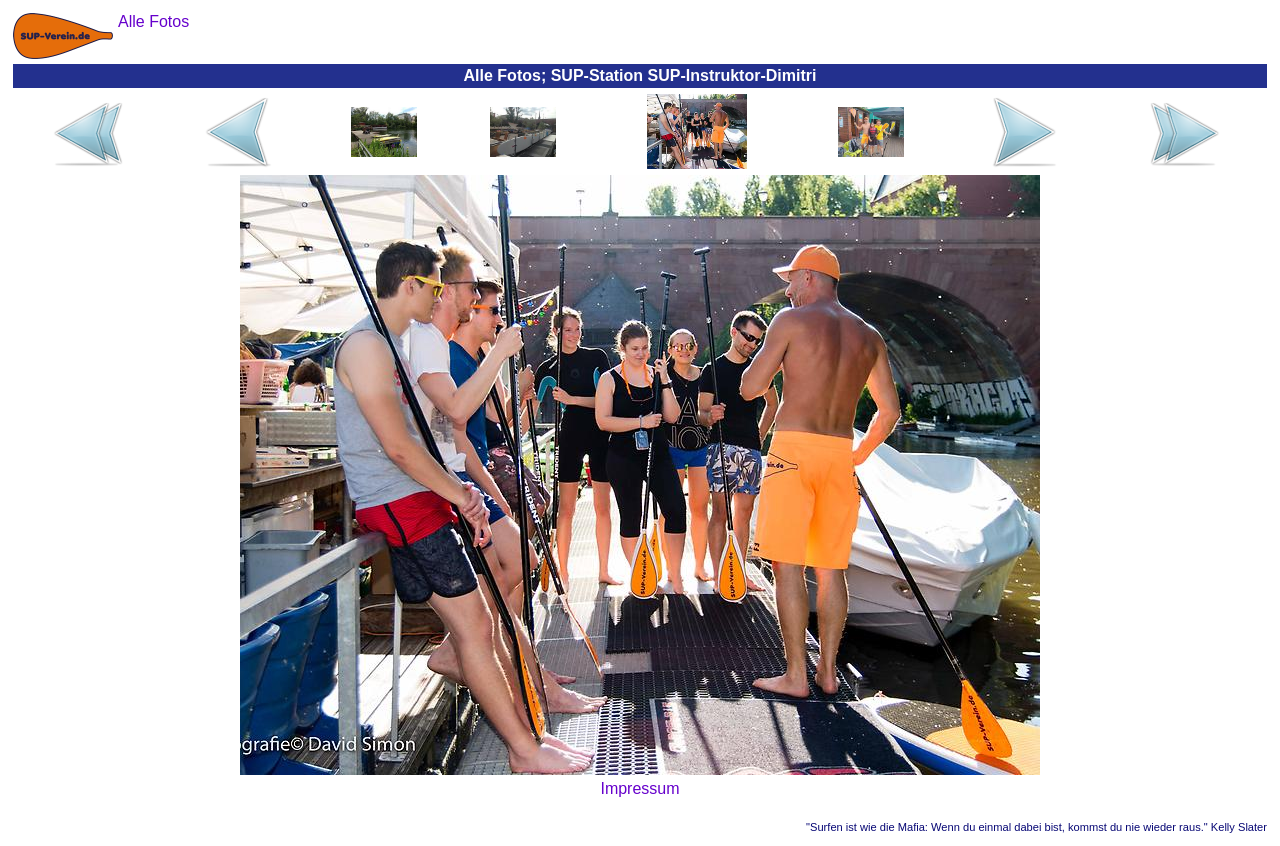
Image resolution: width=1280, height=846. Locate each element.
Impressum (639, 788)
